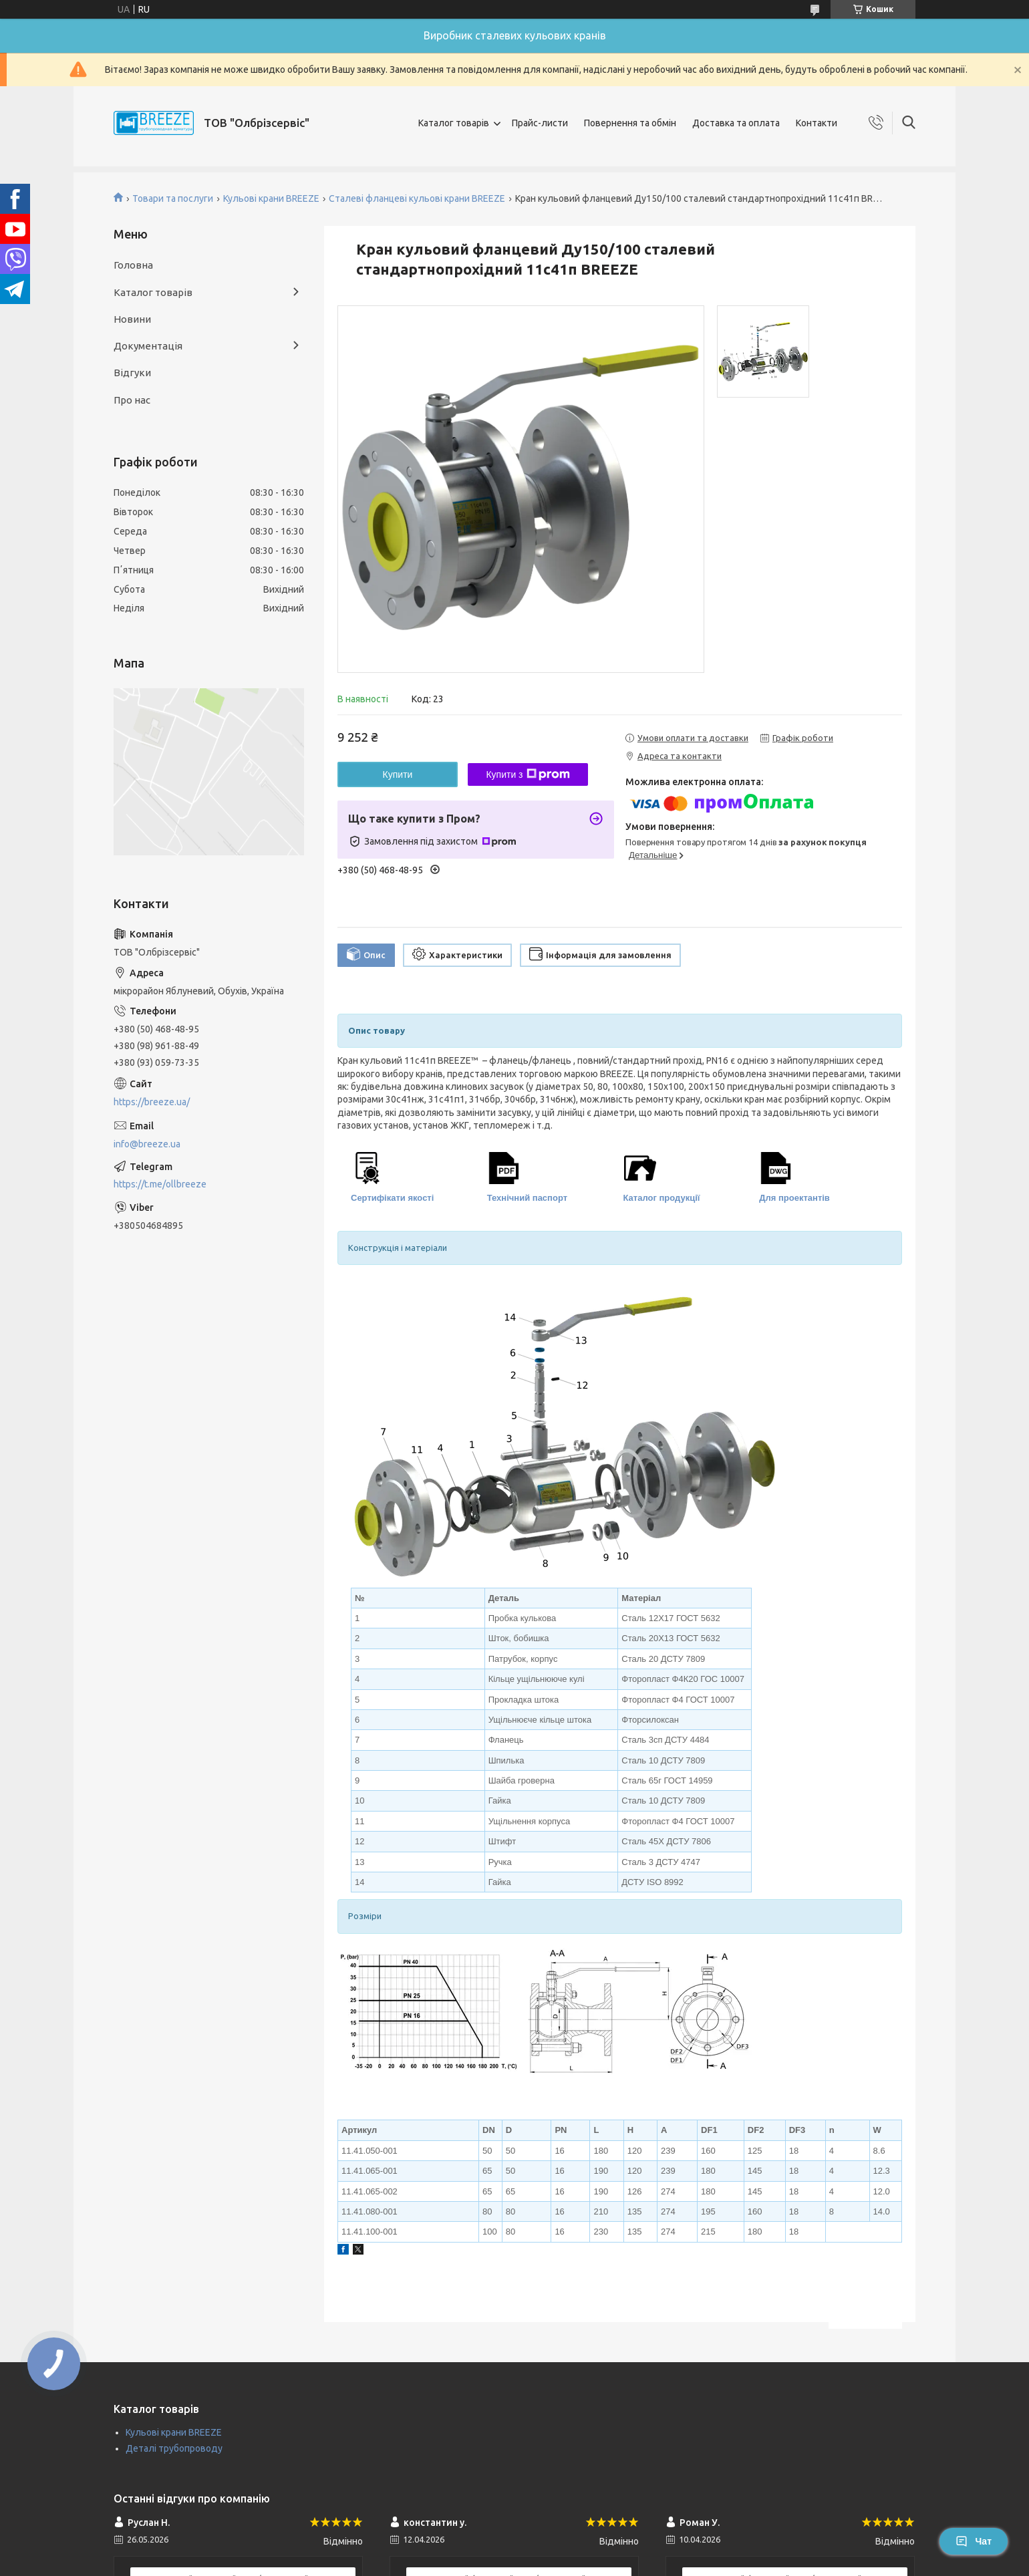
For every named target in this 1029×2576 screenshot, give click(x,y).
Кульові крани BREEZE (271, 198)
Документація (148, 345)
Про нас (132, 400)
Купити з (527, 774)
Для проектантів (794, 1198)
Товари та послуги (172, 198)
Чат (974, 2541)
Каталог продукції (661, 1198)
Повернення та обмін (630, 123)
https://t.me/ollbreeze (160, 1184)
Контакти (816, 123)
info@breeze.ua (147, 1144)
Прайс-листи (540, 123)
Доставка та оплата (736, 123)
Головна (133, 265)
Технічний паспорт (527, 1198)
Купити (398, 774)
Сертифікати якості (392, 1198)
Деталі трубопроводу (174, 2448)
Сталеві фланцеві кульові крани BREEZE (417, 198)
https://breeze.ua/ (152, 1102)
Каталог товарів (453, 123)
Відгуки (132, 372)
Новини (132, 319)
